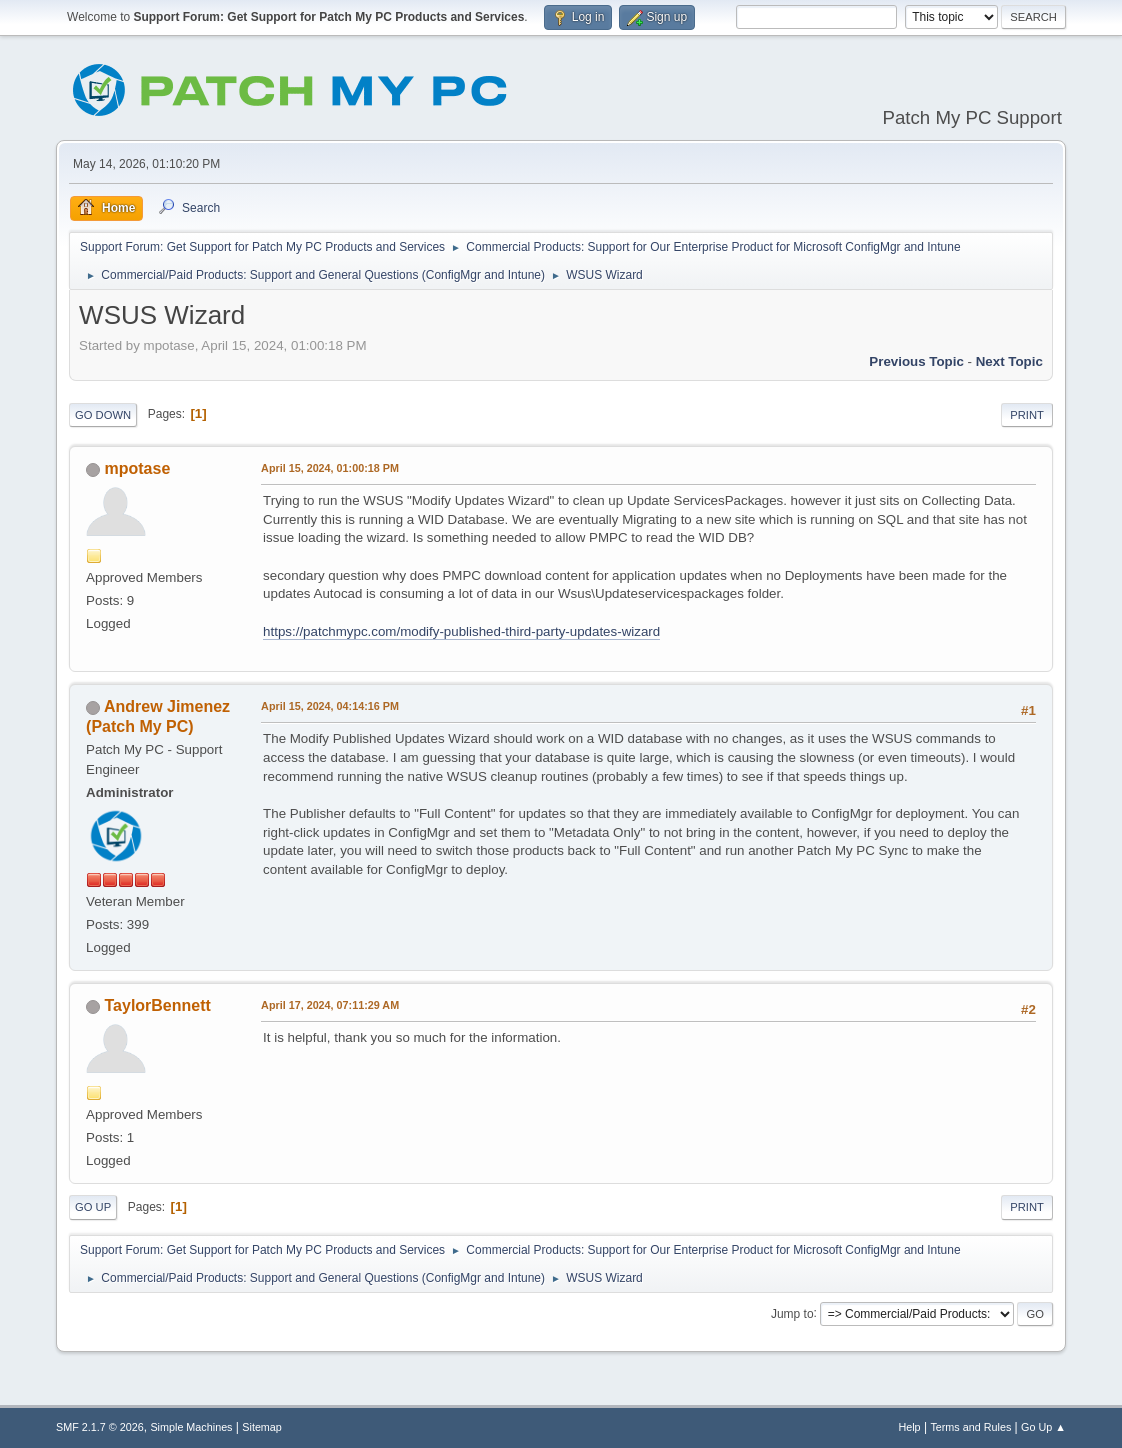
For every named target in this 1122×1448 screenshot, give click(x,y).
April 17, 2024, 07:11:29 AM (330, 1005)
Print (1027, 415)
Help (909, 1427)
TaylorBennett (158, 1005)
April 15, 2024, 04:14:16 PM (330, 706)
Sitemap (262, 1427)
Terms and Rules (970, 1427)
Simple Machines (191, 1427)
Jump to (792, 1313)
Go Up (93, 1207)
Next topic (1009, 361)
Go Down (103, 415)
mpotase (138, 468)
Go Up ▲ (1043, 1427)
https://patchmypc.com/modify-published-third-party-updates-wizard (461, 631)
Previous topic (916, 361)
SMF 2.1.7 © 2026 (100, 1427)
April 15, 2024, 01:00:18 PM (330, 468)
